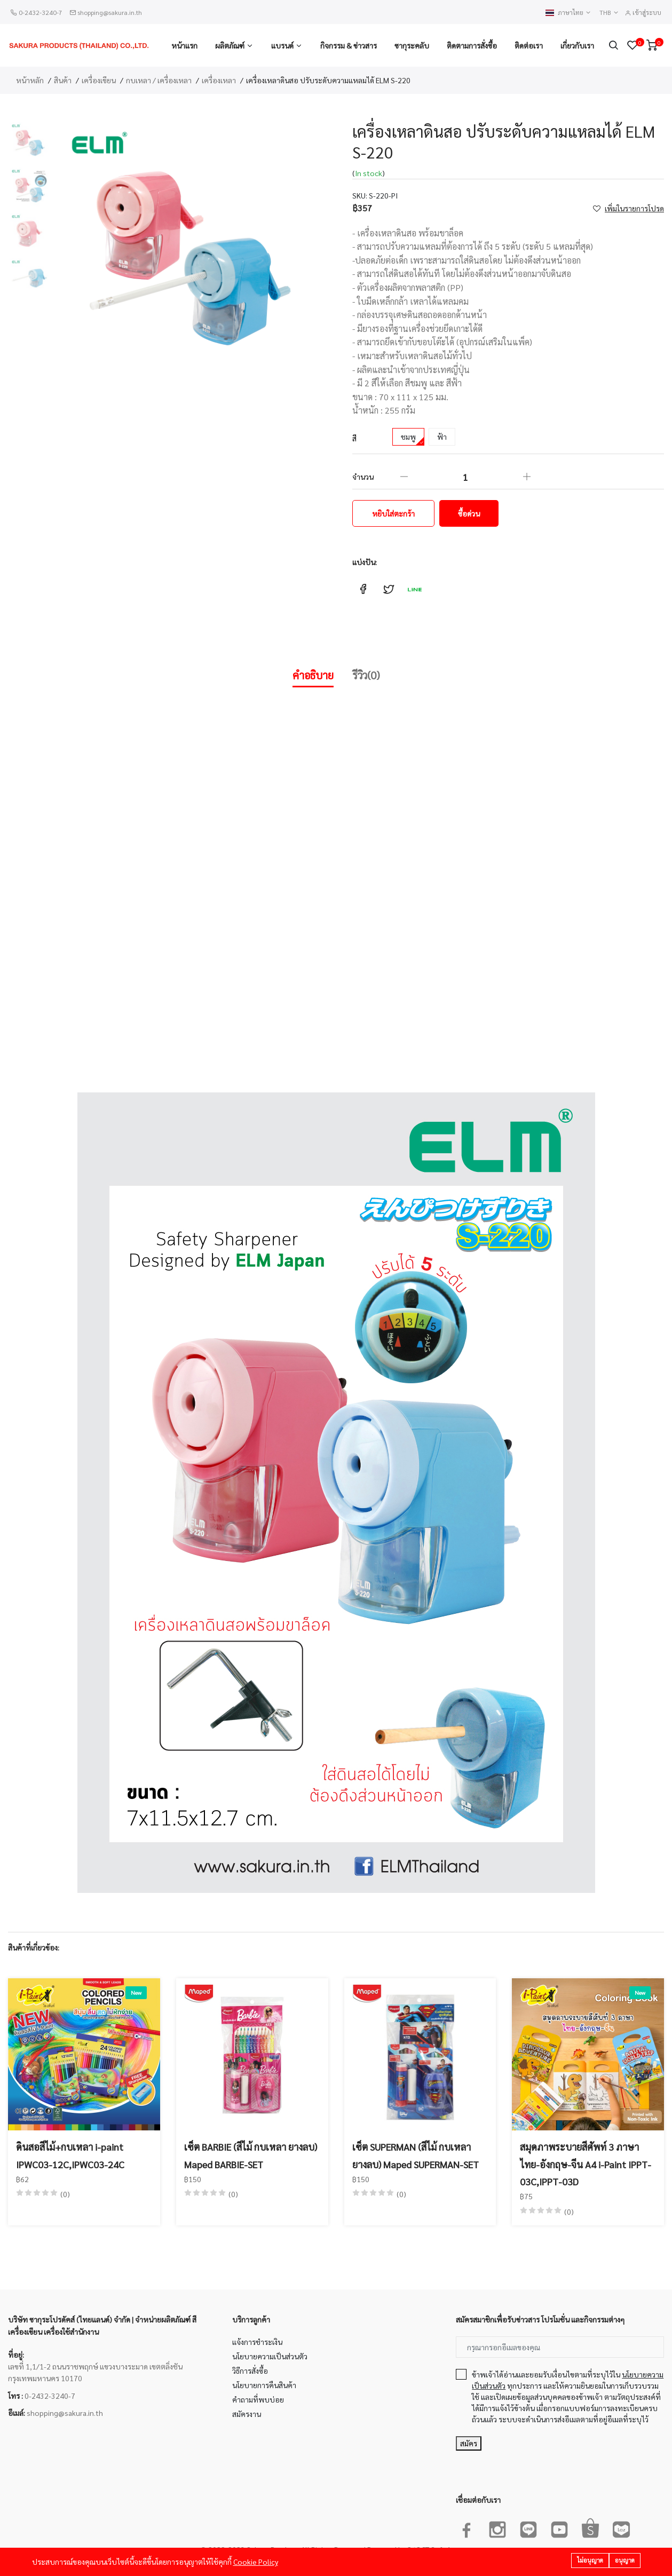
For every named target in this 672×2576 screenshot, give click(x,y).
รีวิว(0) (366, 675)
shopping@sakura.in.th (109, 12)
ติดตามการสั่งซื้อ (472, 45)
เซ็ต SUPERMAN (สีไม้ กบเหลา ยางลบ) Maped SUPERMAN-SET (415, 2155)
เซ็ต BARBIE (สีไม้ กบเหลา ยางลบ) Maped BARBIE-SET (250, 2155)
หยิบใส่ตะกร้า (393, 513)
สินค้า (63, 80)
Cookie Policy (255, 2562)
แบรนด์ (282, 45)
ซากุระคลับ (411, 45)
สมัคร (468, 2443)
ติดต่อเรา (529, 45)
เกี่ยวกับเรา (577, 45)
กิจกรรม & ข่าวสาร (348, 45)
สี (354, 438)
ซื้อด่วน (469, 513)
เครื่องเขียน (99, 80)
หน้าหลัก (30, 80)
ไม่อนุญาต (590, 2561)
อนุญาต (625, 2561)
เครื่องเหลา (219, 80)
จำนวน (363, 476)
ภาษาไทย (568, 13)
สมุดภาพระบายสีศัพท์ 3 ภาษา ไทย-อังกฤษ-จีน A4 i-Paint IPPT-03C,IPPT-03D (585, 2164)
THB (609, 13)
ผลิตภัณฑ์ (229, 45)
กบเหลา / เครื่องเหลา (159, 80)
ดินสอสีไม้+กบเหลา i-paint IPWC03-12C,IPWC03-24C (70, 2155)
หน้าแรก (184, 45)
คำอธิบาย (313, 675)
